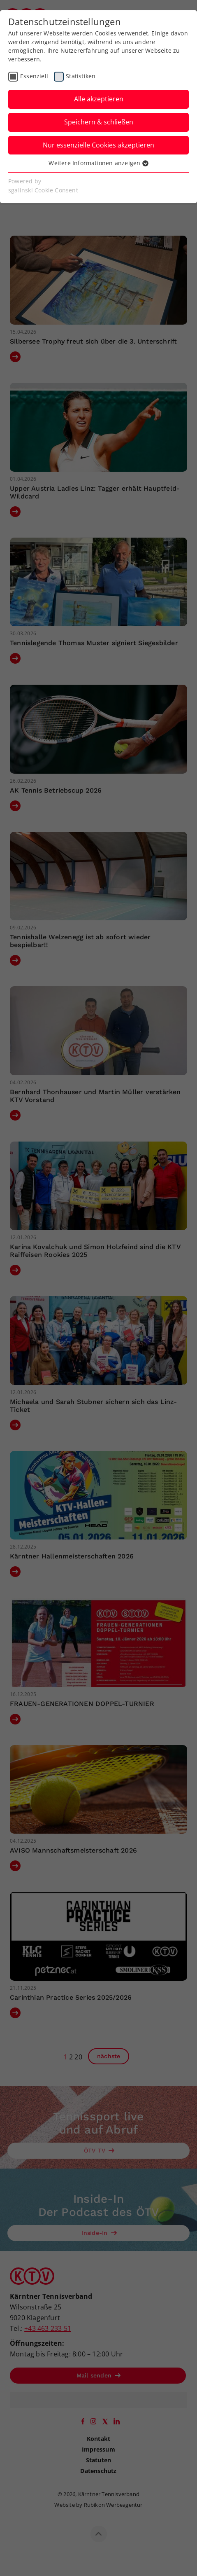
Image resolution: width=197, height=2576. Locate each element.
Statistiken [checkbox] (80, 76)
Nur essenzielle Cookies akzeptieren (98, 145)
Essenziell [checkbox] (34, 76)
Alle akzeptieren (98, 98)
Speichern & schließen (98, 121)
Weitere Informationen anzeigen (98, 163)
